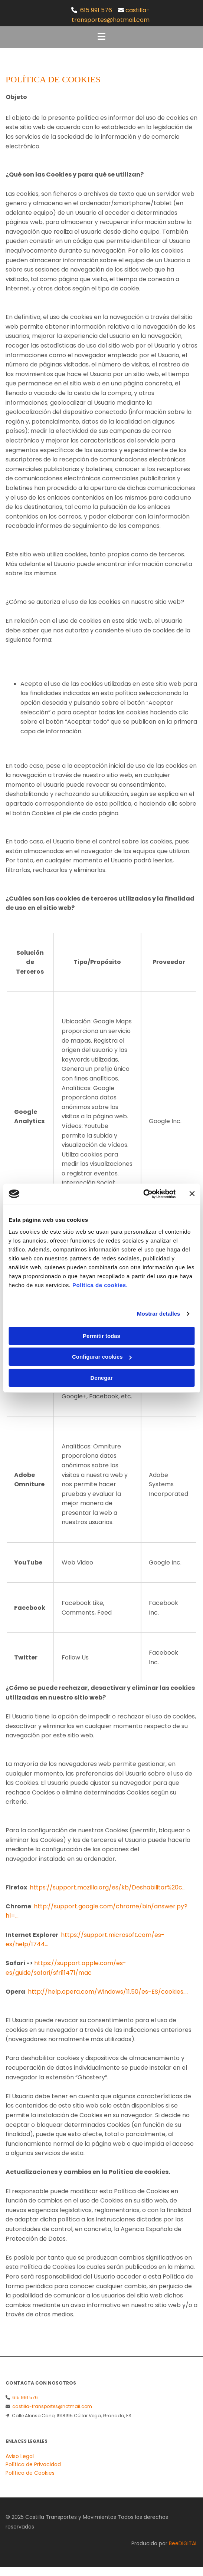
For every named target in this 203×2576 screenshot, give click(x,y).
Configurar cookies (102, 1356)
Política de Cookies (30, 2473)
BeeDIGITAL (183, 2543)
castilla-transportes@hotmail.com (52, 2406)
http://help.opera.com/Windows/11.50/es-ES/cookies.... (108, 1991)
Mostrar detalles (158, 1313)
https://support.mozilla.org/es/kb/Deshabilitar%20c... (108, 1887)
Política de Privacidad (33, 2464)
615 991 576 (96, 10)
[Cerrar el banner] (191, 1193)
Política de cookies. (100, 1285)
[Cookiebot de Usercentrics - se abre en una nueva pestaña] (143, 1194)
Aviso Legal (20, 2456)
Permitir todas (101, 1336)
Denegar (101, 1378)
